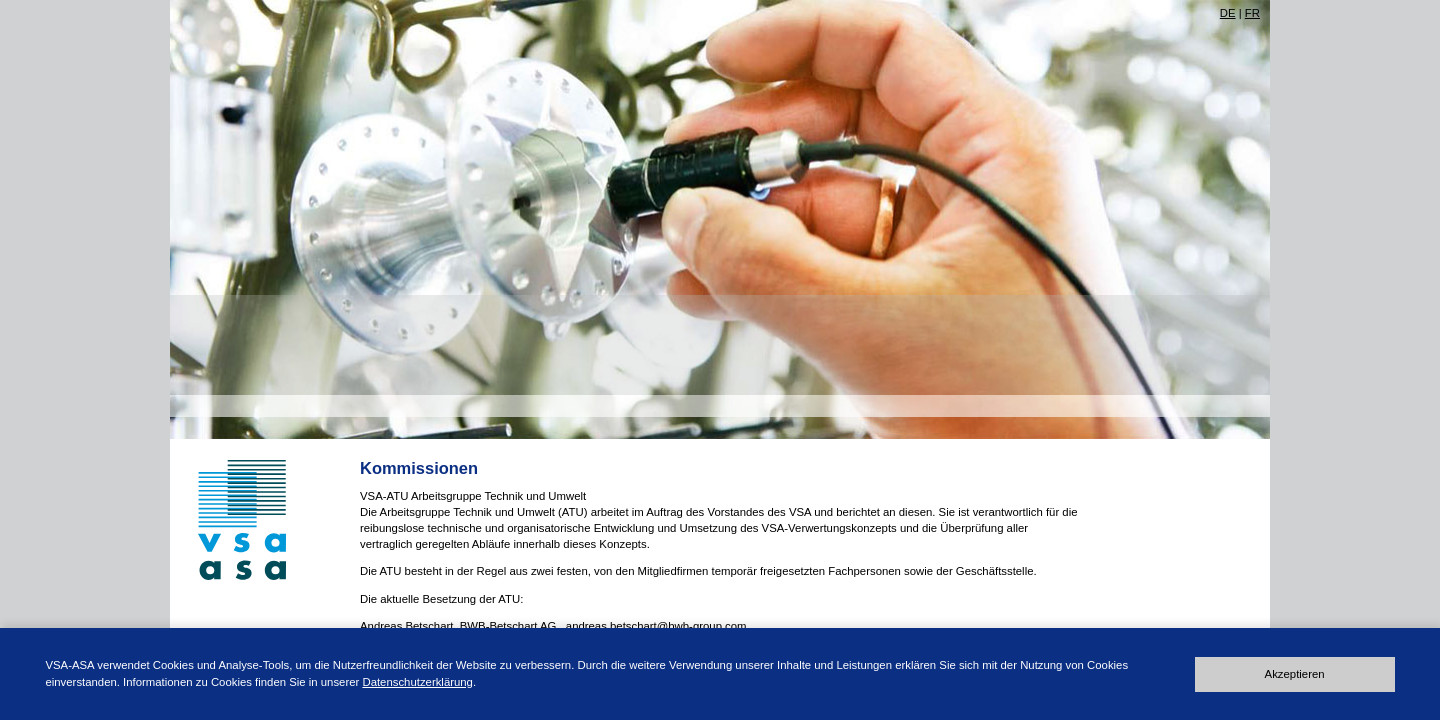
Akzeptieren (1295, 674)
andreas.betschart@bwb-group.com (656, 626)
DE (1228, 13)
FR (1252, 13)
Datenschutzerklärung (417, 682)
